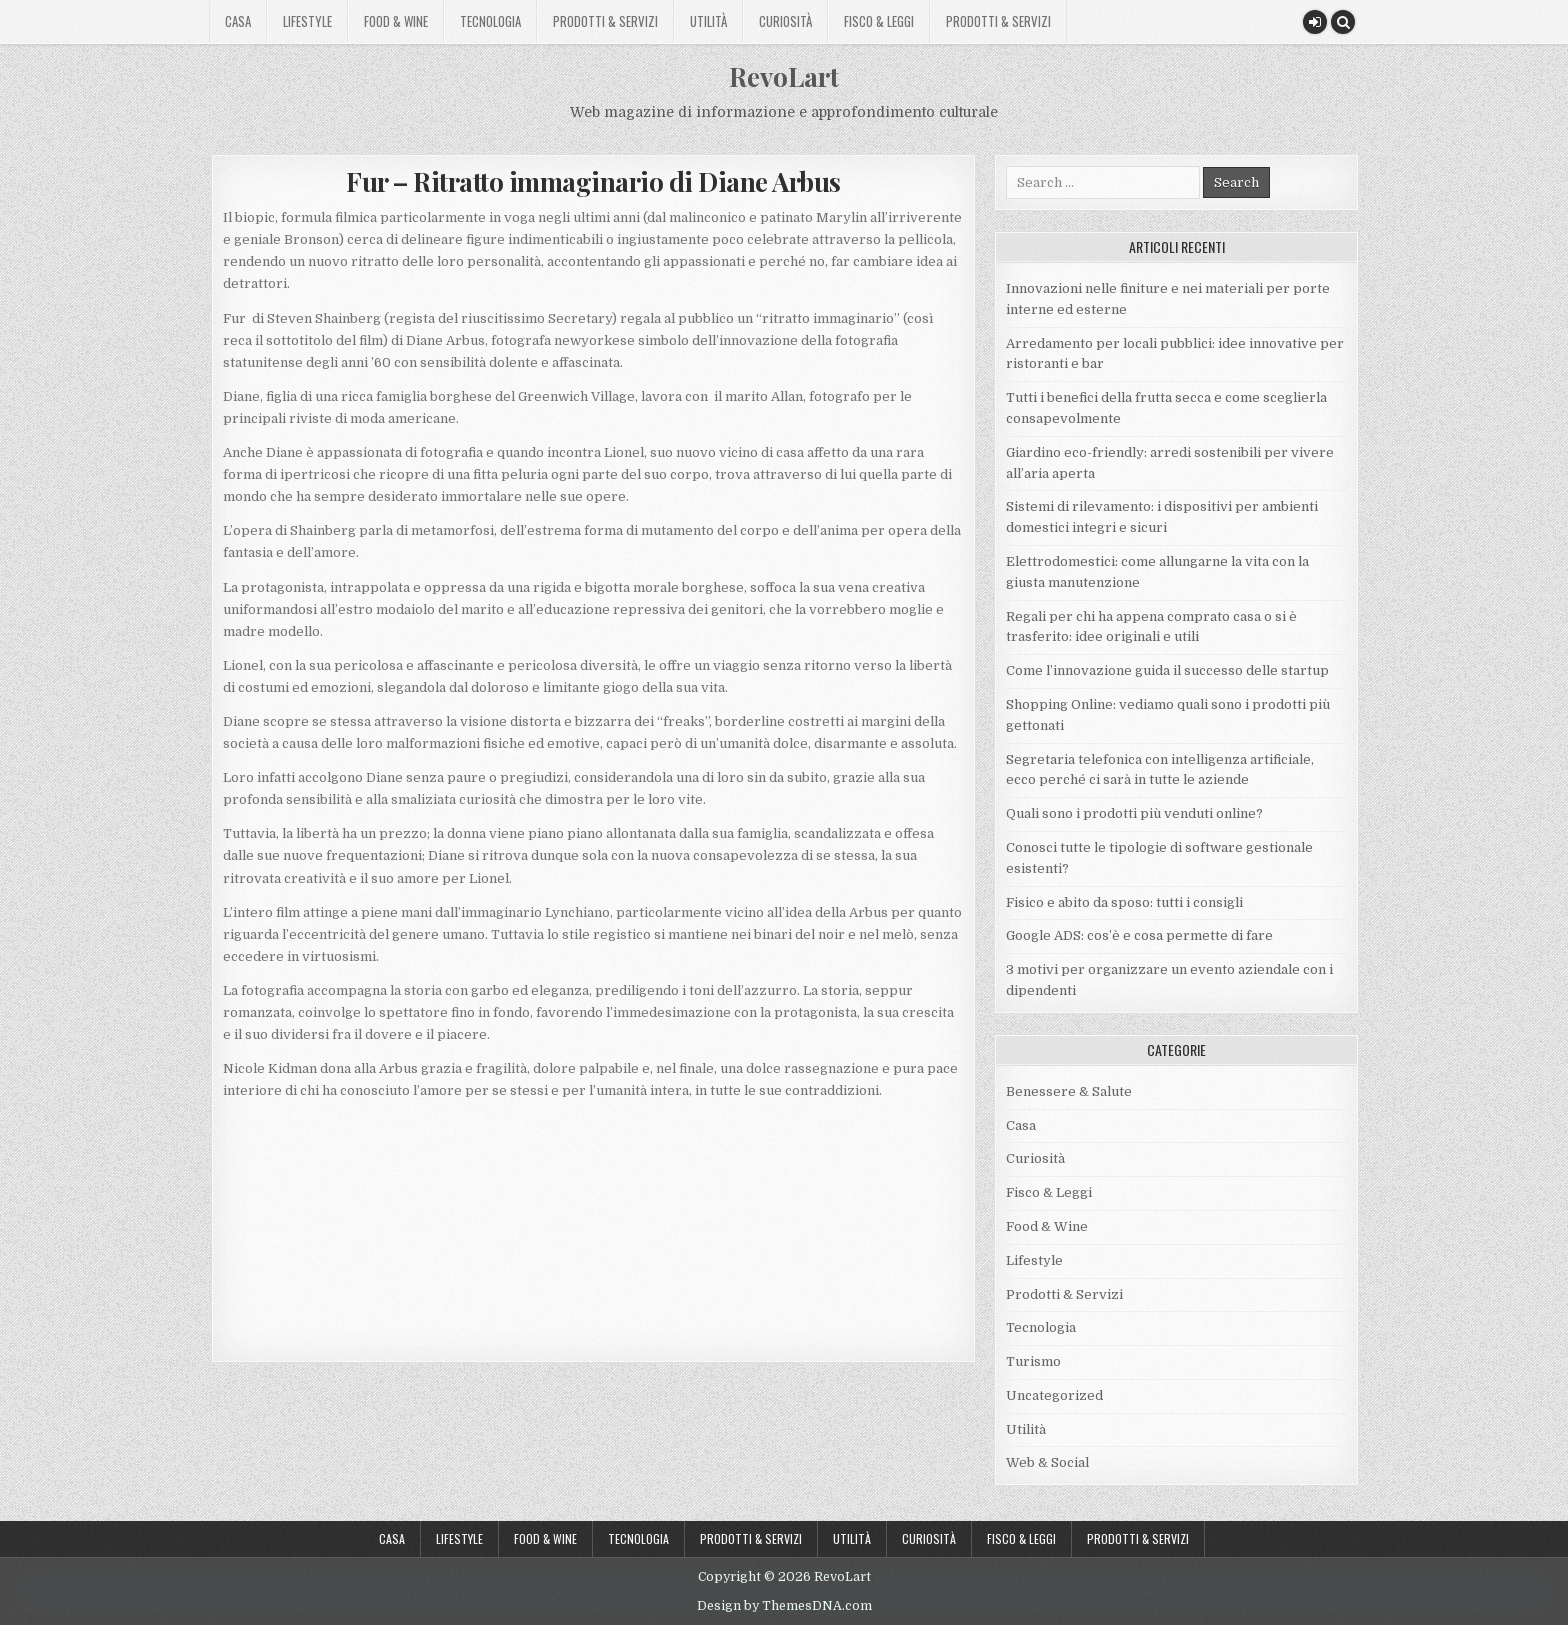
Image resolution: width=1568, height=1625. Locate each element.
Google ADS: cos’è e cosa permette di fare (1139, 935)
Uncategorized (1054, 1395)
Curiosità (785, 21)
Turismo (1033, 1361)
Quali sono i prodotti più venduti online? (1134, 813)
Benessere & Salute (1069, 1091)
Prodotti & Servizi (605, 21)
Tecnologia (490, 21)
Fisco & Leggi (879, 21)
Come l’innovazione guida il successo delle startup (1167, 670)
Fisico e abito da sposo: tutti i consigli (1124, 902)
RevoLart (784, 76)
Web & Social (1047, 1462)
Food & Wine (396, 21)
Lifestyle (307, 21)
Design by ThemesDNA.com (784, 1606)
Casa (238, 21)
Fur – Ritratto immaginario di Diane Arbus (593, 181)
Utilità (708, 21)
